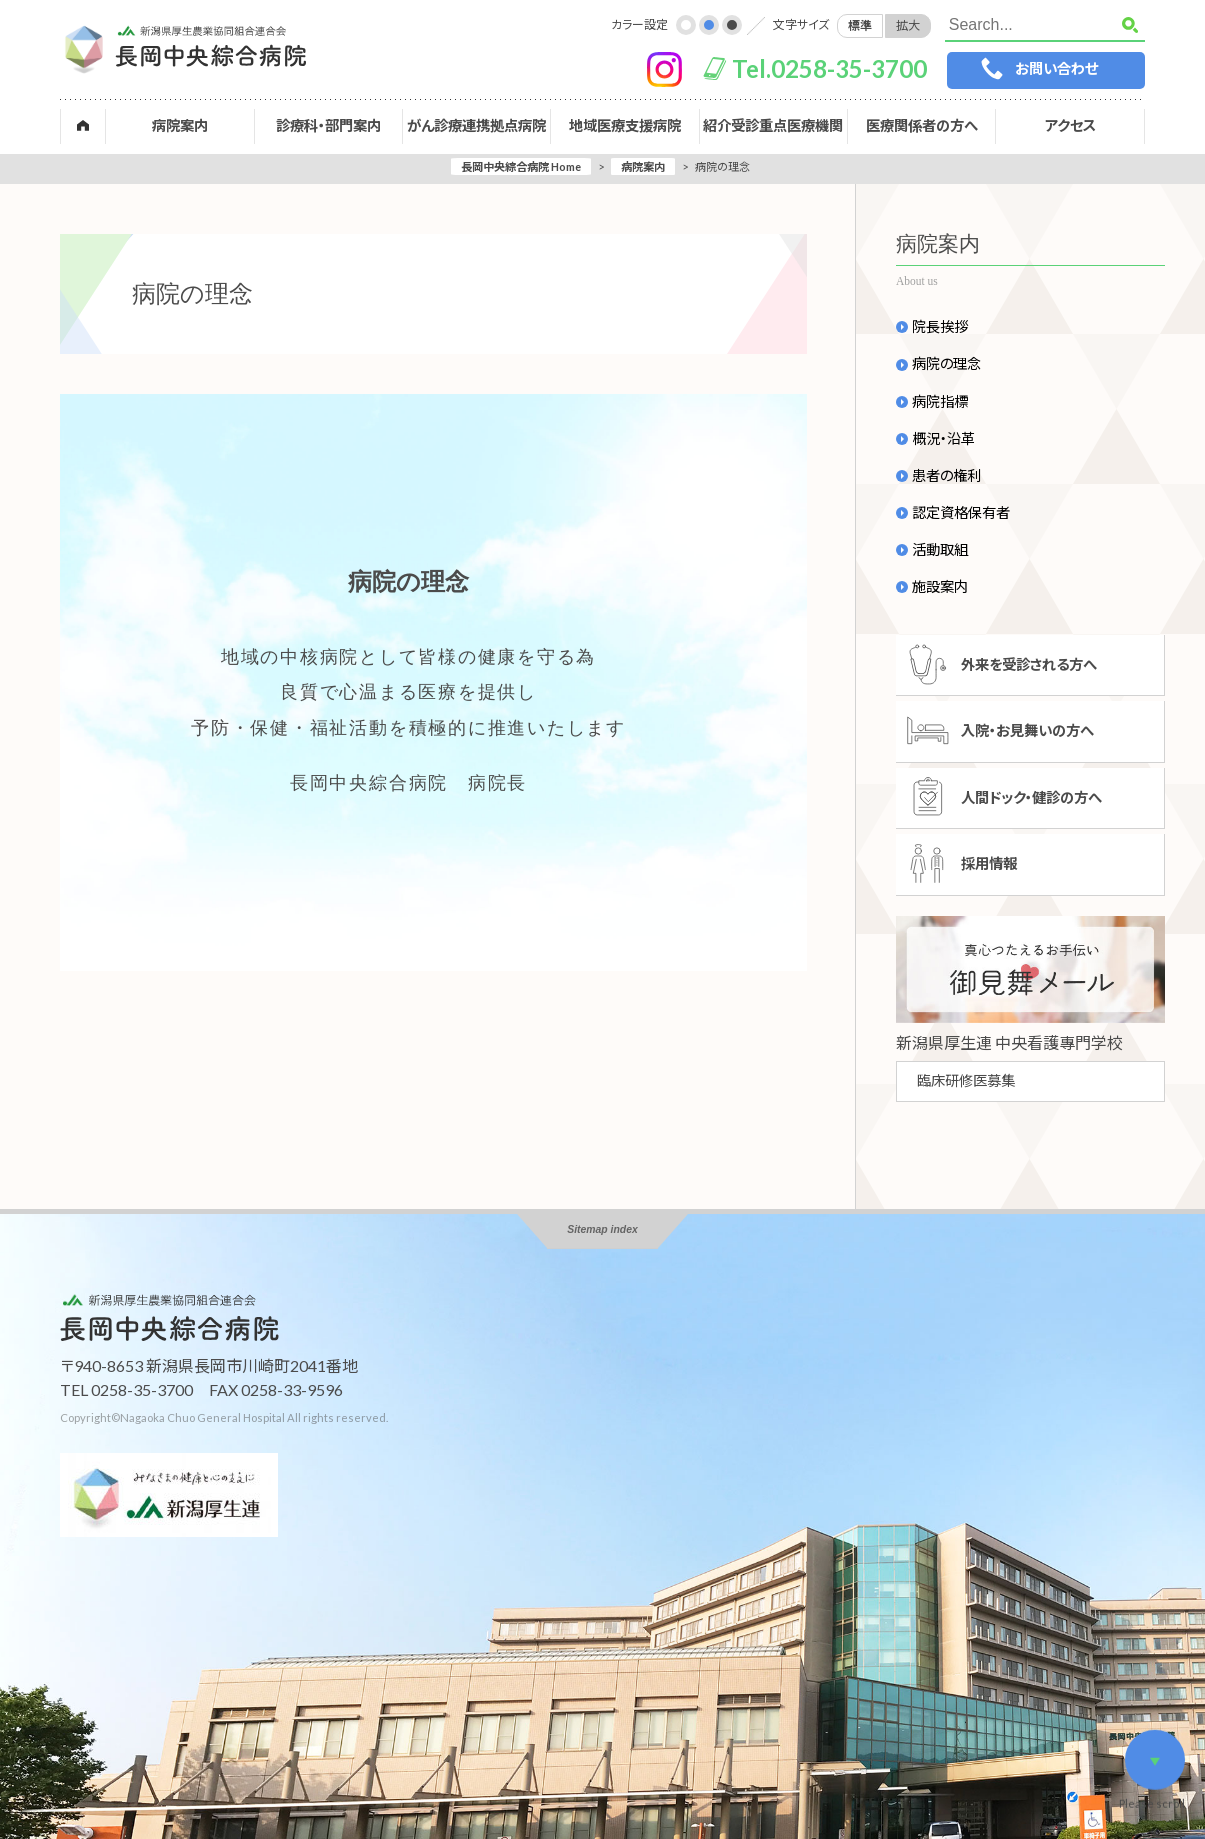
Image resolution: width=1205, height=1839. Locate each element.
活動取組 (940, 550)
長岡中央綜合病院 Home (521, 166)
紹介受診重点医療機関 (773, 125)
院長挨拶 (940, 327)
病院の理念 (946, 364)
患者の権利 (946, 476)
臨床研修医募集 (966, 1080)
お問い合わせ (1056, 68)
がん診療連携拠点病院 (476, 125)
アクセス (1070, 125)
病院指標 (940, 402)
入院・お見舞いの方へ (1027, 730)
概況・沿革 (943, 439)
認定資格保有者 (961, 513)
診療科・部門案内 (328, 125)
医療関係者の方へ (922, 125)
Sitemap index (602, 1229)
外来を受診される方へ (1029, 664)
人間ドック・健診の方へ (1031, 797)
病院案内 (180, 125)
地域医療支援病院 (625, 125)
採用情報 (989, 863)
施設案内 (940, 587)
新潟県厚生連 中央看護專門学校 (1009, 1042)
